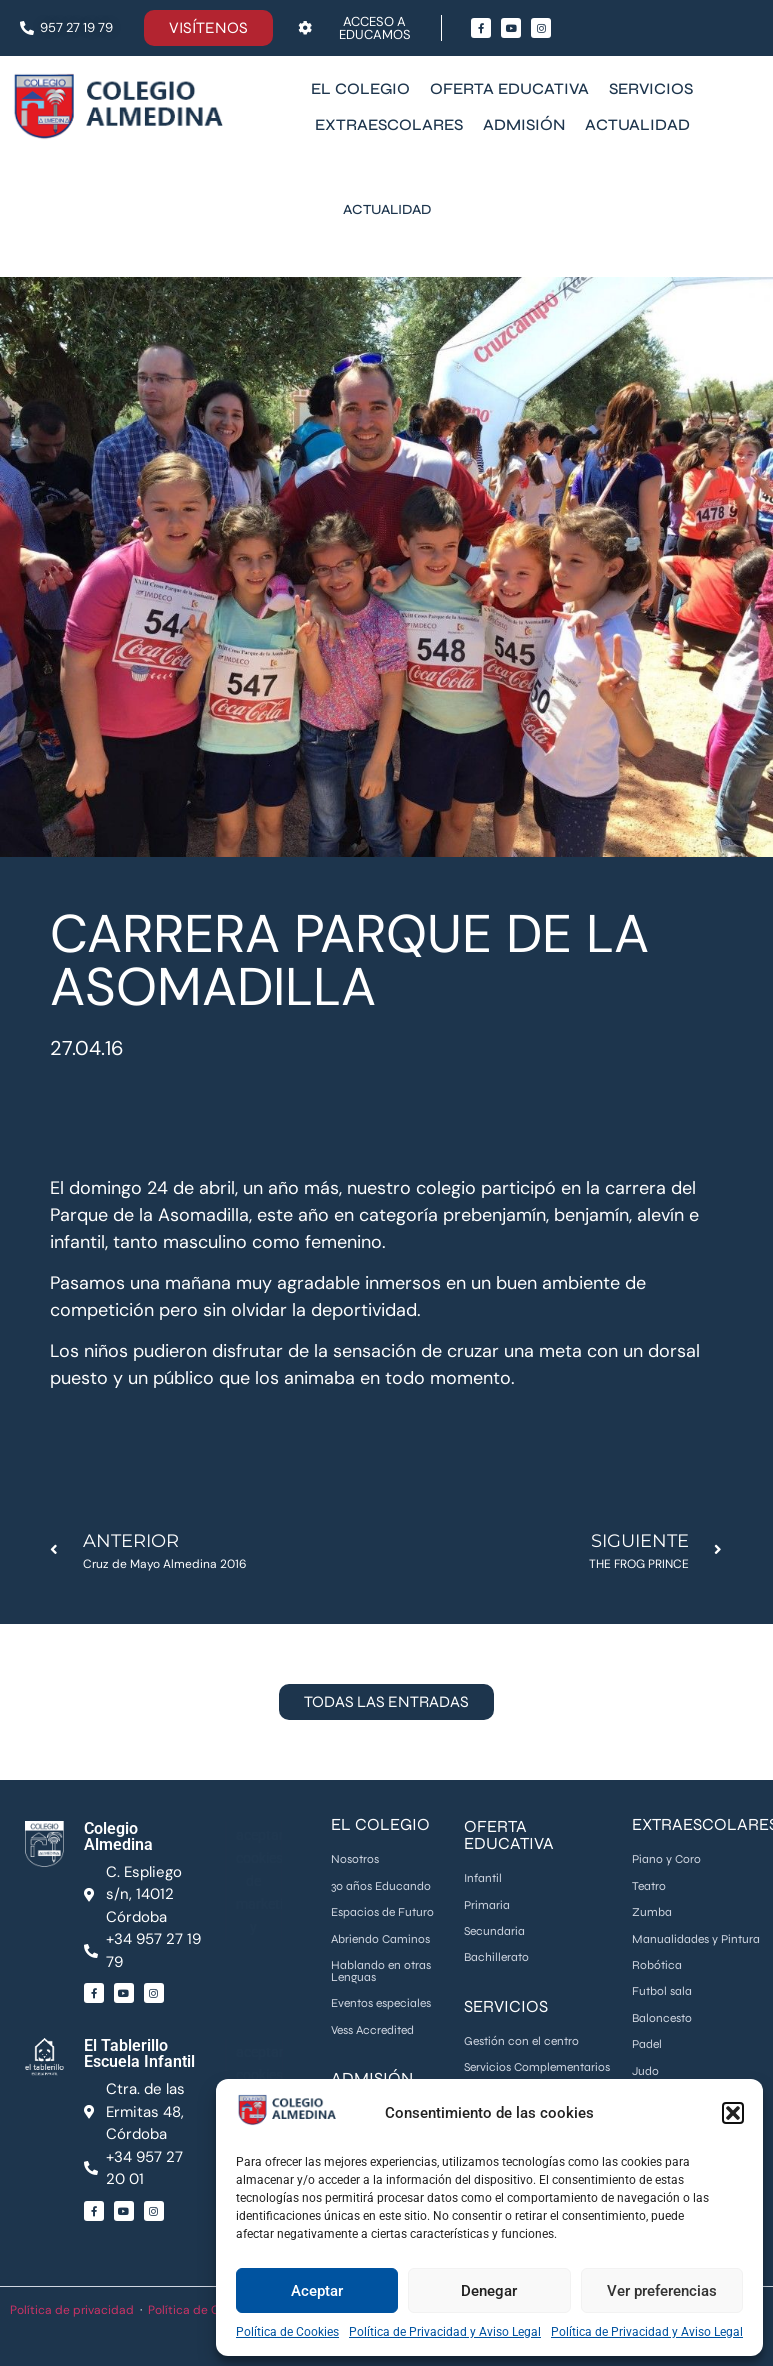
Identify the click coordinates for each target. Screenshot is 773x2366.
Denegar (489, 2291)
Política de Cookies (287, 2332)
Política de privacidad (72, 2310)
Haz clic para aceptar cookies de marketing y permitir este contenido (259, 1880)
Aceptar (317, 2291)
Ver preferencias (662, 2291)
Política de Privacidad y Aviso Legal (445, 2332)
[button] (733, 2113)
